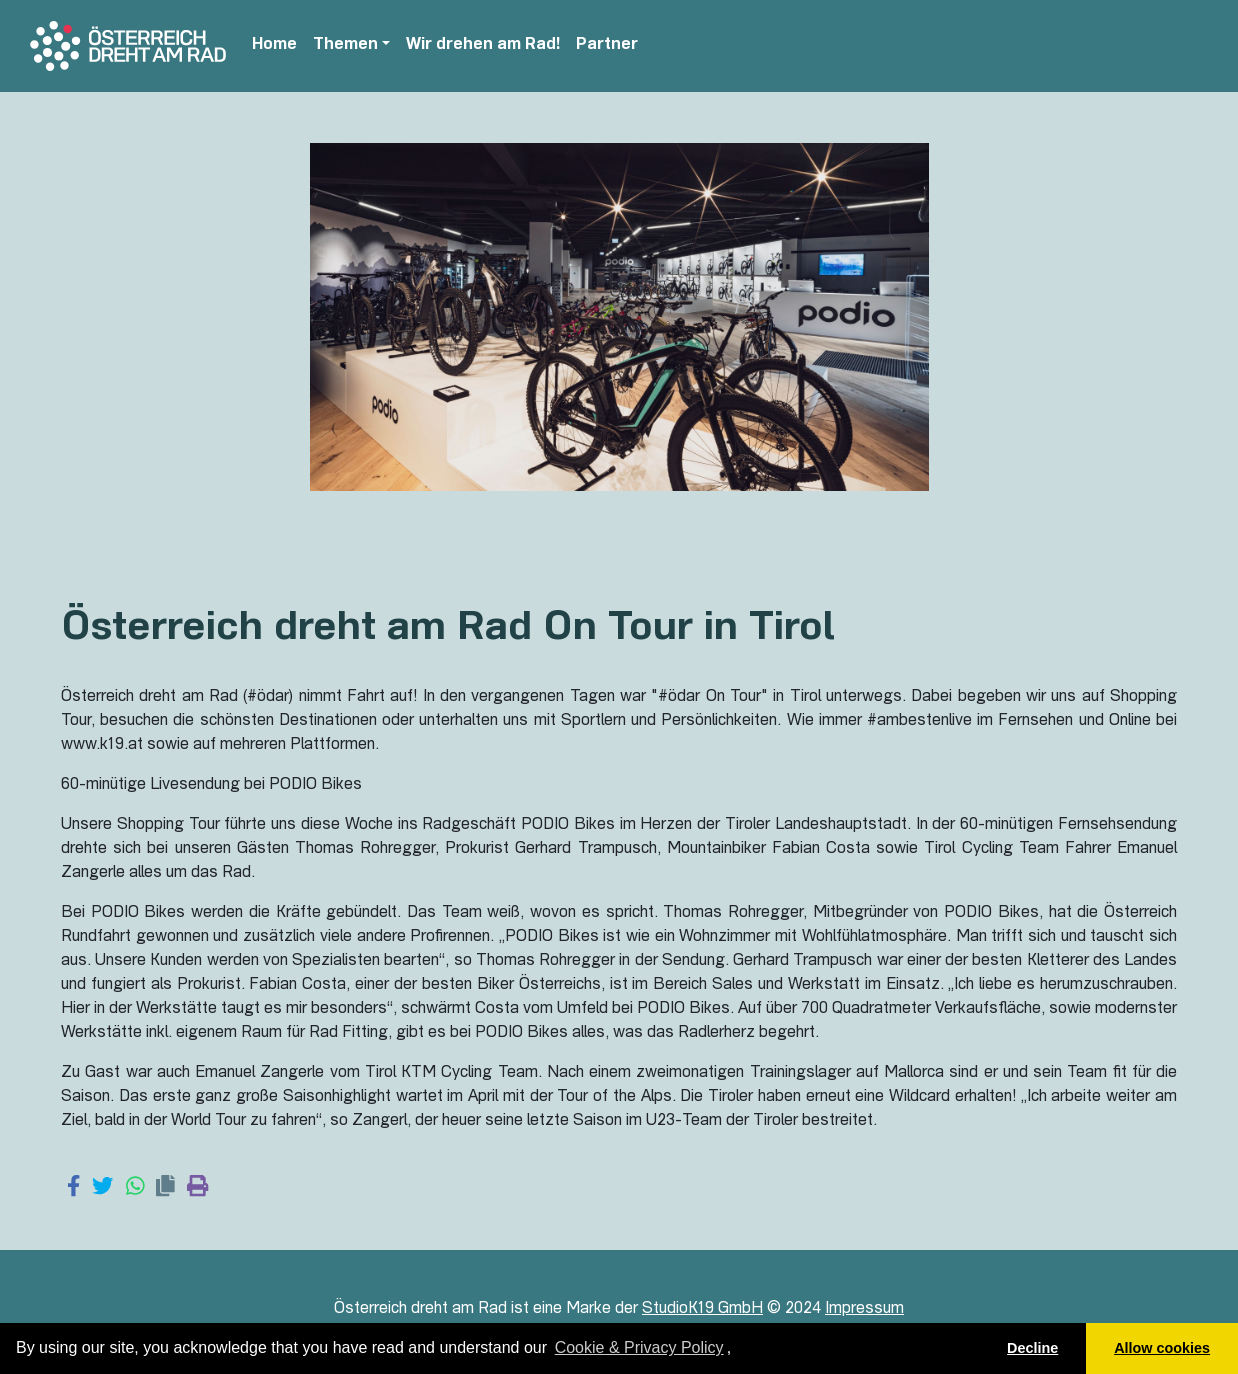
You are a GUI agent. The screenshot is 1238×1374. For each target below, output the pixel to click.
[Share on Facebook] (73, 1188)
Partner (607, 46)
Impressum (864, 1310)
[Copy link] (165, 1188)
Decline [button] (1032, 1348)
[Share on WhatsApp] (135, 1188)
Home (274, 46)
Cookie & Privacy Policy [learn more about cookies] (639, 1347)
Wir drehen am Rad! (483, 46)
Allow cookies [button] (1162, 1348)
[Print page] (197, 1188)
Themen (345, 46)
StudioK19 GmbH (702, 1310)
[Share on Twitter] (102, 1188)
